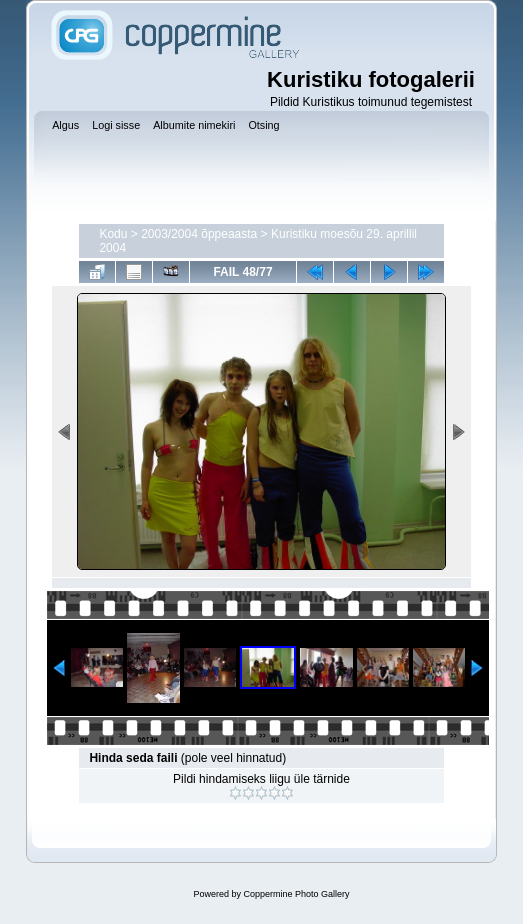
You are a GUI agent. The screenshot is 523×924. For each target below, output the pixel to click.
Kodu (113, 234)
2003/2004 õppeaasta (199, 234)
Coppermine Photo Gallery (296, 894)
